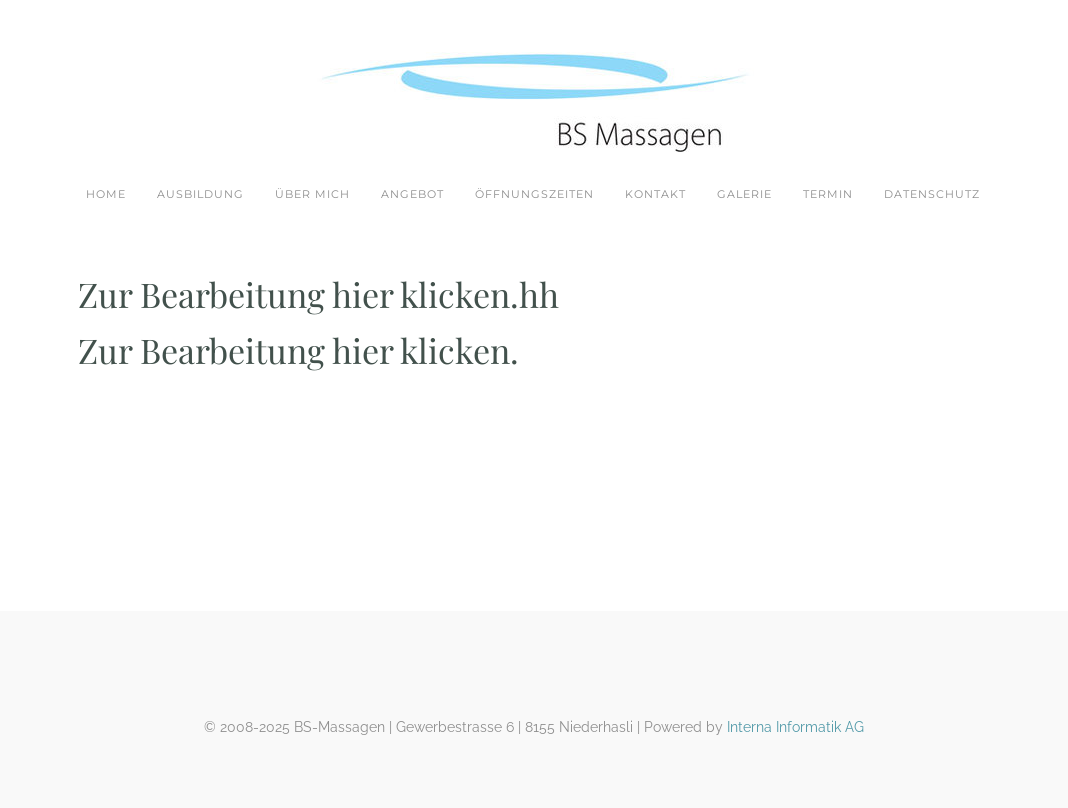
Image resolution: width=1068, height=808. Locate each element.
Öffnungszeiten (534, 194)
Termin (828, 194)
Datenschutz (932, 194)
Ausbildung (200, 194)
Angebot (412, 194)
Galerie (744, 194)
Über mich (312, 194)
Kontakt (655, 194)
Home (106, 194)
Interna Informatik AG (795, 727)
